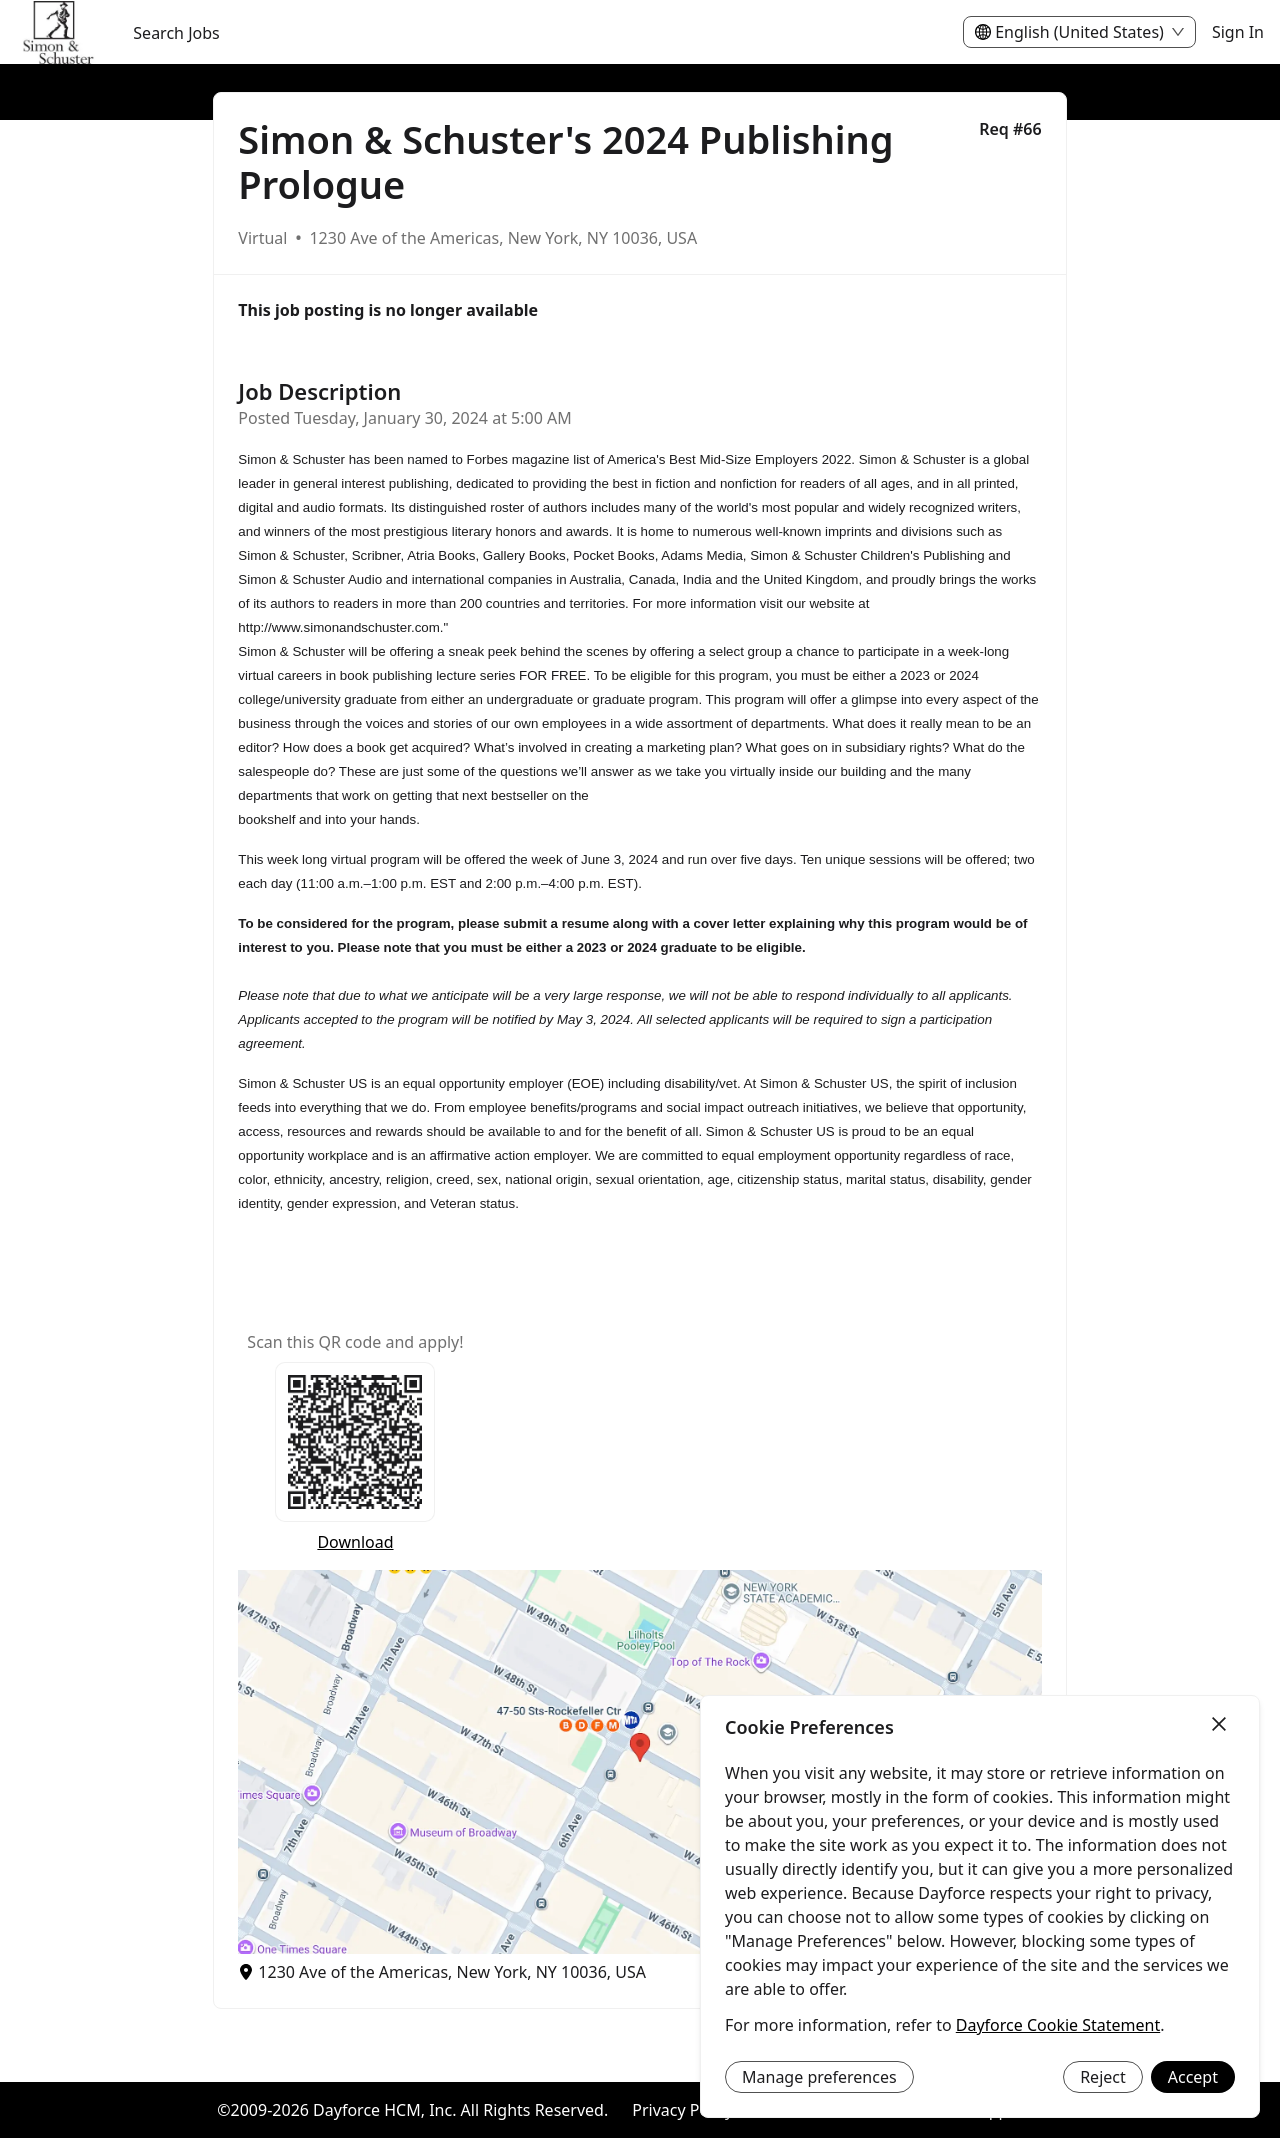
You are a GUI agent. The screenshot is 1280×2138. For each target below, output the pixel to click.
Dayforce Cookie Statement (1058, 2025)
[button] (639, 1762)
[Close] (1219, 1725)
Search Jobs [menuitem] (176, 33)
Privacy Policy (682, 2110)
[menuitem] (58, 33)
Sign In (1238, 32)
